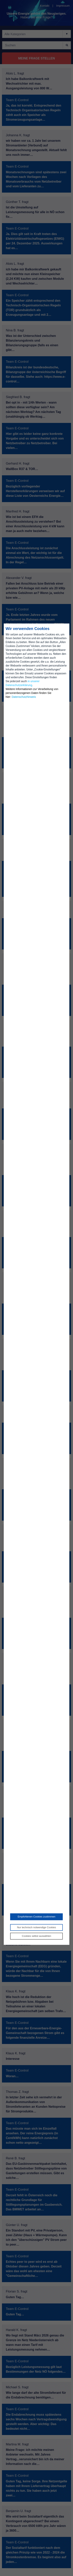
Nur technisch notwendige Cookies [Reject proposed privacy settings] (36, 1927)
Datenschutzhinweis (24, 696)
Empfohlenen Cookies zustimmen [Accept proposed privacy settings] (36, 1916)
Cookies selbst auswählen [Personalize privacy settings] (36, 1935)
